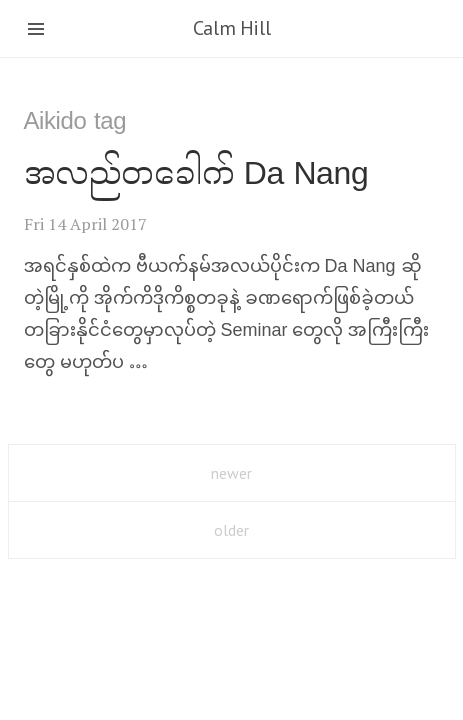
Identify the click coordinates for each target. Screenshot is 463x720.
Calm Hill (231, 28)
